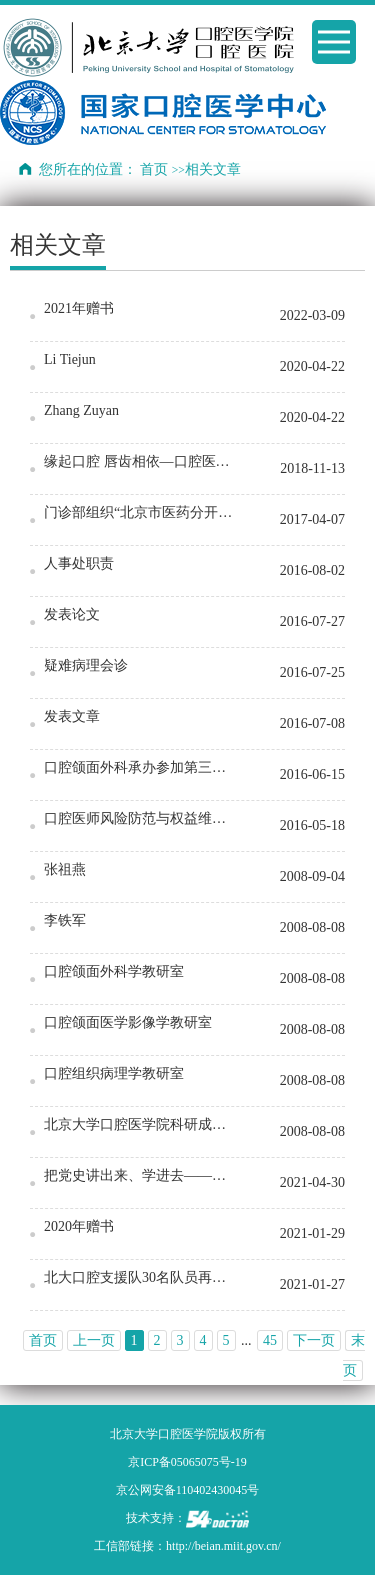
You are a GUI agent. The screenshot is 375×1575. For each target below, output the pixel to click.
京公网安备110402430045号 (188, 1490)
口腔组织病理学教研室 (114, 1073)
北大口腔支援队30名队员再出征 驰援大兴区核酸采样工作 (142, 1277)
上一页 (94, 1340)
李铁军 (65, 920)
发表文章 (72, 716)
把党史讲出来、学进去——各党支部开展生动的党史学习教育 (142, 1175)
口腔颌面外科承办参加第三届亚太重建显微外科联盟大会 (142, 767)
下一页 (314, 1340)
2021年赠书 (79, 308)
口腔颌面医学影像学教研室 (128, 1022)
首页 (154, 169)
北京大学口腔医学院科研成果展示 (142, 1124)
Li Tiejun (70, 359)
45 (270, 1340)
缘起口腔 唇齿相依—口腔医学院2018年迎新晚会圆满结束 (142, 461)
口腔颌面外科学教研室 (114, 971)
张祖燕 (65, 869)
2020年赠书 (79, 1226)
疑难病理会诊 (86, 665)
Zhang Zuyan (81, 410)
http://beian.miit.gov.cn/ (223, 1546)
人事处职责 (79, 563)
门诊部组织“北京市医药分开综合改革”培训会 (142, 512)
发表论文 (72, 614)
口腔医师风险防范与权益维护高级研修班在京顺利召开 (142, 818)
